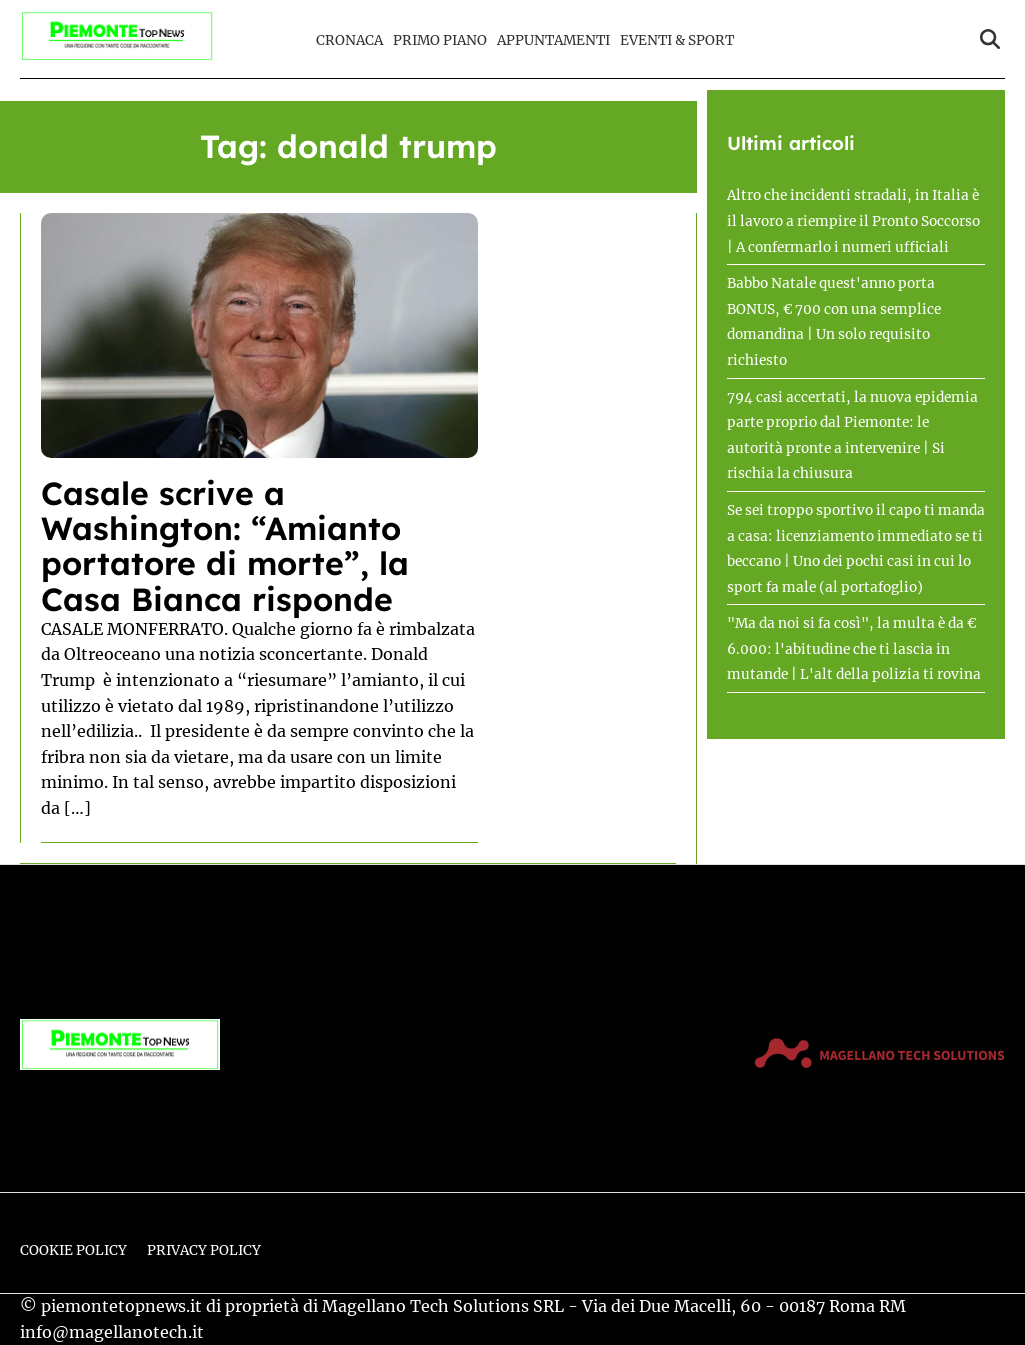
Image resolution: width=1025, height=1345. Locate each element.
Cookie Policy (73, 1250)
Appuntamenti (553, 40)
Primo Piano (440, 40)
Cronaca (349, 40)
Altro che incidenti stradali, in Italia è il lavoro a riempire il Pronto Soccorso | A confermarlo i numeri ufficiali (853, 221)
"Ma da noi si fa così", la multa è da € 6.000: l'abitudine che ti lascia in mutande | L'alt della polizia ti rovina (854, 649)
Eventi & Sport (677, 40)
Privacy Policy (204, 1250)
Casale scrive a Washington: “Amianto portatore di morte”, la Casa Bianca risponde (225, 546)
